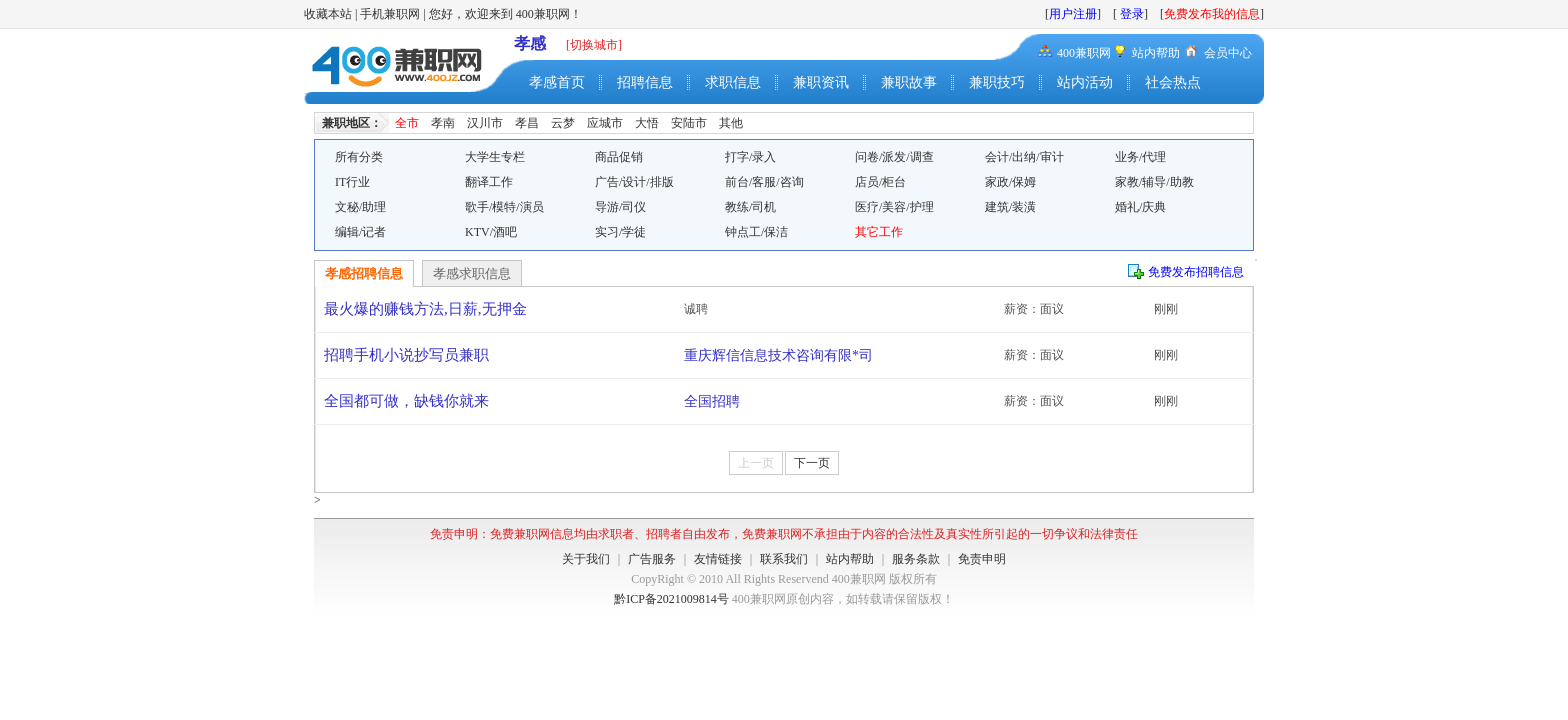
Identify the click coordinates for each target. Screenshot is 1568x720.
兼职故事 (909, 82)
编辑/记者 (360, 232)
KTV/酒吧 (491, 232)
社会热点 (1173, 82)
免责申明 (982, 559)
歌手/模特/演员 (504, 207)
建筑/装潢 (1010, 207)
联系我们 (784, 559)
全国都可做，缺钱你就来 (406, 401)
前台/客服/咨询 (764, 182)
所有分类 (359, 157)
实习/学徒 (620, 232)
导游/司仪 (620, 207)
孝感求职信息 (472, 273)
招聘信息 (645, 82)
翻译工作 (489, 182)
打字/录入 (750, 157)
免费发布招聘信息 (1196, 272)
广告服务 (652, 559)
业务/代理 (1140, 157)
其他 (731, 123)
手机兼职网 (390, 14)
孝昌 (527, 123)
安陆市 (689, 123)
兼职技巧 (997, 82)
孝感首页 (557, 82)
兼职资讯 (821, 82)
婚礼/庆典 (1140, 207)
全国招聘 (712, 401)
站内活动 (1085, 82)
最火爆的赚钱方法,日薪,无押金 (425, 309)
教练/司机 (750, 207)
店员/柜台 (880, 182)
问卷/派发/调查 (894, 157)
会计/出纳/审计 (1024, 157)
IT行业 (352, 182)
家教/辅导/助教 (1154, 182)
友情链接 (718, 559)
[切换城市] (594, 45)
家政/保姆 (1010, 182)
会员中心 (1228, 53)
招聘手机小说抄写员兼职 (406, 355)
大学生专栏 (495, 157)
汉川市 (485, 123)
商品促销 (619, 157)
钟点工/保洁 (756, 232)
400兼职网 (1084, 53)
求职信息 (733, 82)
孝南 (443, 123)
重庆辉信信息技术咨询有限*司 (778, 355)
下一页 (812, 463)
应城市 (605, 123)
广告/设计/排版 (634, 182)
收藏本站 (328, 14)
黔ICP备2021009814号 (671, 599)
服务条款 (916, 559)
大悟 (647, 123)
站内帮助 (1156, 53)
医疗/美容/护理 (894, 207)
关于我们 (586, 559)
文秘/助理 (360, 207)
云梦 (563, 123)
